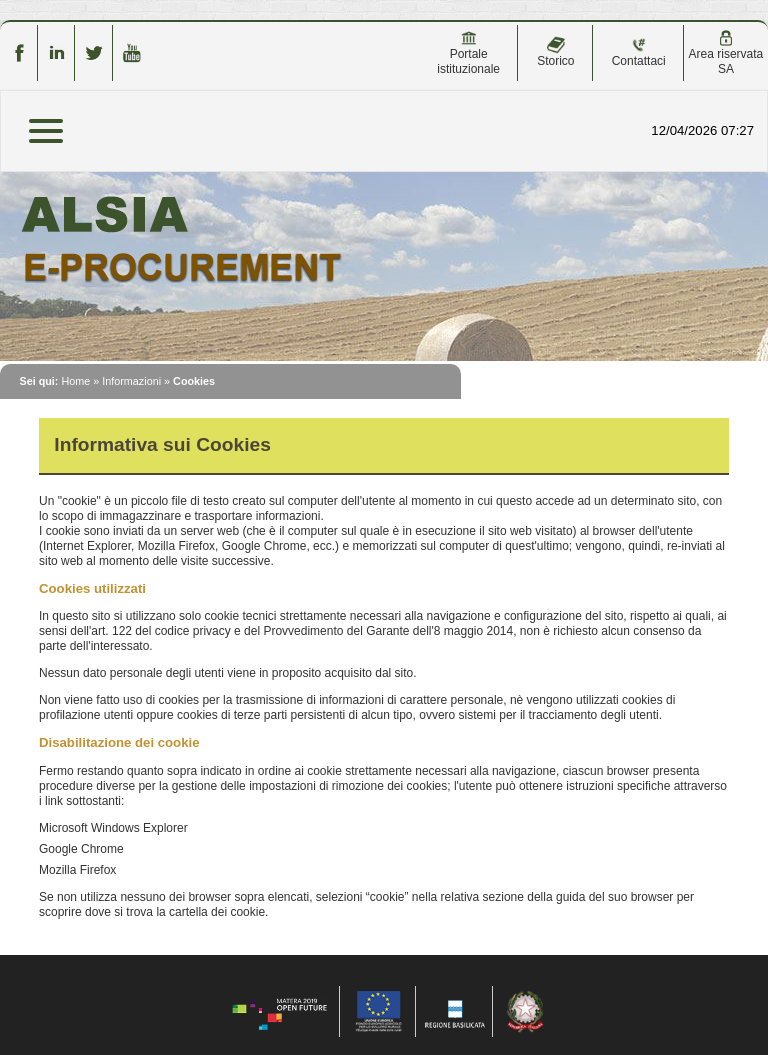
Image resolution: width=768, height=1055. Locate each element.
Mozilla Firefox (77, 870)
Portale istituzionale (468, 53)
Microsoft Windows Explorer (113, 828)
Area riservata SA (726, 53)
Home (75, 381)
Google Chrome (81, 849)
